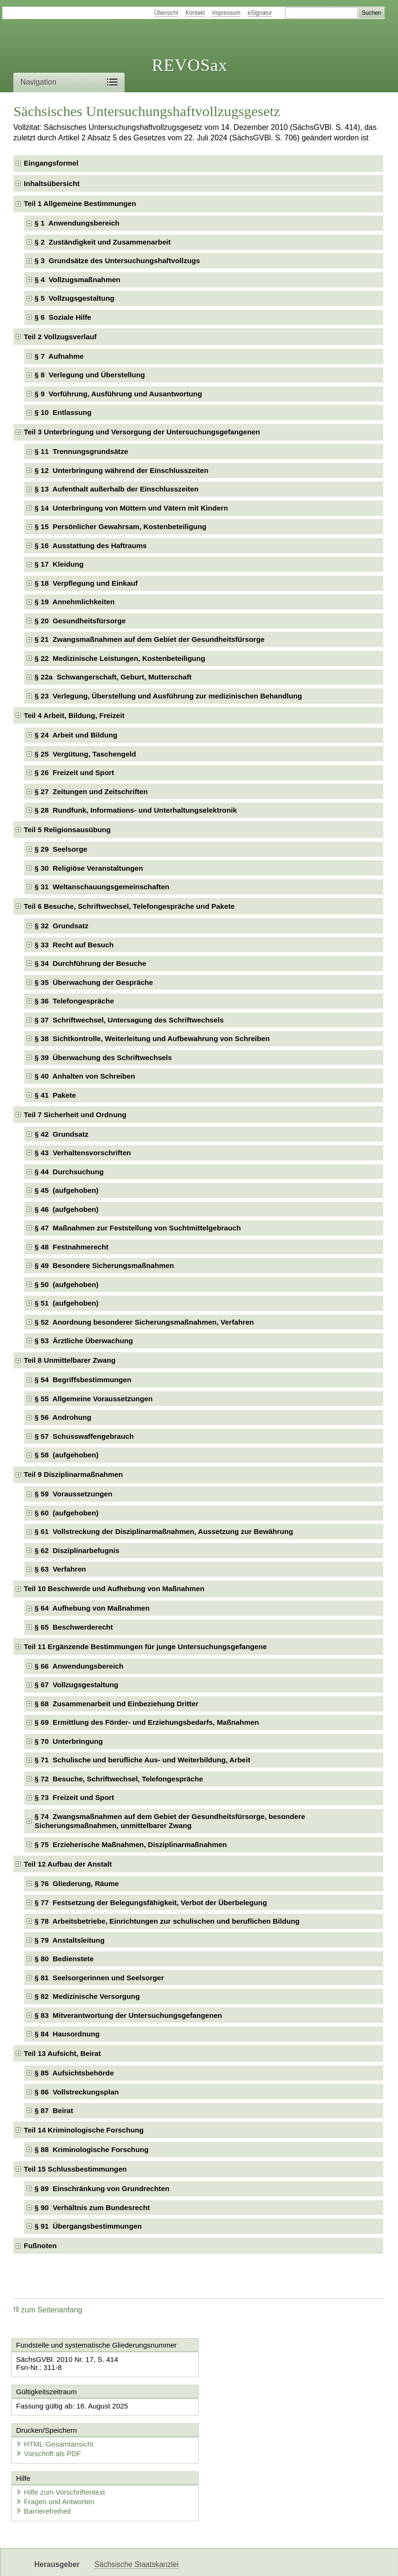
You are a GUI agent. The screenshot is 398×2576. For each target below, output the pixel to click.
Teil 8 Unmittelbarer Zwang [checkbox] (70, 1360)
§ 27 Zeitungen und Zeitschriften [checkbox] (91, 791)
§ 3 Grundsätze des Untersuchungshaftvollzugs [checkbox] (117, 260)
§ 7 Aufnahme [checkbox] (59, 356)
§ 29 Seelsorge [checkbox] (61, 849)
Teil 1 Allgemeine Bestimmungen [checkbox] (80, 203)
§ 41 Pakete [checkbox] (55, 1095)
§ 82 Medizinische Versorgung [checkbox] (87, 1996)
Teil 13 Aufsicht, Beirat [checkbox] (62, 2053)
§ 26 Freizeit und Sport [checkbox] (74, 772)
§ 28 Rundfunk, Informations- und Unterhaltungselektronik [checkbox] (136, 810)
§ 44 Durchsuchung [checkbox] (69, 1172)
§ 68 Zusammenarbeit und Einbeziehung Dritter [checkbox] (116, 1704)
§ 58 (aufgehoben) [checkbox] (66, 1455)
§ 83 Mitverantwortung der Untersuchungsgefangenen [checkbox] (128, 2015)
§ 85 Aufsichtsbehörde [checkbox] (74, 2073)
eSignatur (260, 13)
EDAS (204, 2560)
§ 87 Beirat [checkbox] (54, 2110)
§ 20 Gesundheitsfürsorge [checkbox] (80, 621)
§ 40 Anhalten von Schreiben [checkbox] (85, 1076)
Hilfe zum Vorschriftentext (61, 2453)
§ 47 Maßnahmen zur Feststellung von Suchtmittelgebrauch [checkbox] (138, 1228)
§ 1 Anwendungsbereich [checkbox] (77, 223)
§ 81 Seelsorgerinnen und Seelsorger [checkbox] (99, 1978)
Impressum (226, 13)
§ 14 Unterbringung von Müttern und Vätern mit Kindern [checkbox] (131, 508)
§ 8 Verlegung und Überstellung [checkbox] (90, 375)
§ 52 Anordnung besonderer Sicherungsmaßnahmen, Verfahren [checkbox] (144, 1322)
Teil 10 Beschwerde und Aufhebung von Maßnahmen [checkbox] (114, 1588)
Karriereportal (161, 2560)
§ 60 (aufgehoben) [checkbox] (66, 1513)
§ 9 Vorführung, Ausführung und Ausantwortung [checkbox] (118, 394)
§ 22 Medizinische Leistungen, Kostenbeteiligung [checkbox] (120, 658)
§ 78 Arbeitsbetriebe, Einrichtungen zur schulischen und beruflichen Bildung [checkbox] (167, 1921)
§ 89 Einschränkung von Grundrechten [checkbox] (102, 2188)
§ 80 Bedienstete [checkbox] (64, 1959)
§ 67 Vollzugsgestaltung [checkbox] (76, 1685)
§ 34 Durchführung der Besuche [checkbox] (90, 963)
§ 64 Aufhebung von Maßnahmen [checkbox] (92, 1608)
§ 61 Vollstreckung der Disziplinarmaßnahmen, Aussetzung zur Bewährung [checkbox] (164, 1531)
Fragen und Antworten (56, 2463)
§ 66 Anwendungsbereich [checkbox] (79, 1666)
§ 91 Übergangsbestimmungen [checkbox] (88, 2226)
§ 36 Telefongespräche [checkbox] (74, 1001)
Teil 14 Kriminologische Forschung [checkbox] (84, 2130)
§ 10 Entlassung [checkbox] (63, 412)
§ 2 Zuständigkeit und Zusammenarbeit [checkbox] (103, 242)
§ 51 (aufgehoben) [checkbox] (66, 1303)
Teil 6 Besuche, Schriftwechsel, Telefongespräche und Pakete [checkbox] (129, 906)
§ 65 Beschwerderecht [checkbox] (74, 1627)
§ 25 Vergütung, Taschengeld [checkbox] (85, 754)
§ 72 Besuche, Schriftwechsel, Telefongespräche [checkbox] (119, 1779)
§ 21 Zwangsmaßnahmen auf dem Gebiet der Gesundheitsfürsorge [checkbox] (150, 639)
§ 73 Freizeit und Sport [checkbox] (74, 1797)
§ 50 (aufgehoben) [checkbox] (66, 1284)
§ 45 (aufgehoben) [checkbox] (66, 1190)
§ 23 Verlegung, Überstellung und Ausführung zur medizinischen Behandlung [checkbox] (168, 696)
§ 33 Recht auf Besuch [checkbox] (74, 945)
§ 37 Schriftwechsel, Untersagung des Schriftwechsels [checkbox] (129, 1020)
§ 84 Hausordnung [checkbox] (67, 2034)
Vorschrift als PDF (243, 2415)
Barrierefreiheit (44, 2472)
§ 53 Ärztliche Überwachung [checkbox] (84, 1341)
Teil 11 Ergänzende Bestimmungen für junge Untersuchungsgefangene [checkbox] (145, 1646)
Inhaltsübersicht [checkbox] (51, 183)
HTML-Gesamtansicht (249, 2405)
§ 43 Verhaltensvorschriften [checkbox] (83, 1153)
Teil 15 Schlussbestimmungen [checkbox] (75, 2169)
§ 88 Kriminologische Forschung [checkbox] (92, 2149)
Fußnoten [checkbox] (40, 2246)
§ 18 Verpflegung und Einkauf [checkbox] (86, 583)
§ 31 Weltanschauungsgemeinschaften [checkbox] (102, 887)
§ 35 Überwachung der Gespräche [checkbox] (94, 982)
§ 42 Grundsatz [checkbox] (61, 1134)
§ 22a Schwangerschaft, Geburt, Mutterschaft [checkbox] (113, 677)
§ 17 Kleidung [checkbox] (59, 564)
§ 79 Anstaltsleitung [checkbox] (70, 1940)
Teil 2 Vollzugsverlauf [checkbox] (60, 337)
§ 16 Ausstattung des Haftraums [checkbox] (91, 545)
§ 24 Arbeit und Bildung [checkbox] (76, 735)
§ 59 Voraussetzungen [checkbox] (73, 1494)
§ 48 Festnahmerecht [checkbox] (71, 1247)
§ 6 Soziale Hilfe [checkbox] (63, 317)
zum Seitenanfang (47, 2310)
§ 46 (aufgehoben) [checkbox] (66, 1209)
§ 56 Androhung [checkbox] (63, 1417)
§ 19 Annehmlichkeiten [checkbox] (75, 602)
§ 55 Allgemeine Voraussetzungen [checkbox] (94, 1399)
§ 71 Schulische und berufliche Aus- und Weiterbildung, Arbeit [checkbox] (142, 1760)
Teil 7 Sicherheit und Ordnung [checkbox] (75, 1115)
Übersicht (166, 13)
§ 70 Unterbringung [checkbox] (69, 1741)
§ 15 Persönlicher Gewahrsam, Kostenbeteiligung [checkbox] (120, 526)
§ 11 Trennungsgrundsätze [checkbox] (81, 451)
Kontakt (195, 13)
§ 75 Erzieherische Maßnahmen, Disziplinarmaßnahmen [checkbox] (131, 1844)
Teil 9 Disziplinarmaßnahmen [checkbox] (73, 1474)
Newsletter (112, 2560)
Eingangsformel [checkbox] (51, 163)
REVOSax (189, 65)
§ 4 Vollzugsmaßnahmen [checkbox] (77, 279)
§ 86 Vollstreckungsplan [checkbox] (77, 2092)
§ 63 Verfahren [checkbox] (60, 1569)
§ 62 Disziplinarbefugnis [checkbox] (77, 1550)
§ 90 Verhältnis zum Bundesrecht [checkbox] (92, 2207)
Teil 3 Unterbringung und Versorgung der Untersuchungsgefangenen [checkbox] (142, 432)
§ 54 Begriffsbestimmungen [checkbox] (83, 1380)
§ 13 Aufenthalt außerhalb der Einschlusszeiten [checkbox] (117, 489)
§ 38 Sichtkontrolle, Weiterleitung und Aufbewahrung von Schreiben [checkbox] (152, 1038)
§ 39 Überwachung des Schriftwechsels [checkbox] (103, 1057)
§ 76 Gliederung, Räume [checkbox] (77, 1883)
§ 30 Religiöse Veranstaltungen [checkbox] (89, 868)
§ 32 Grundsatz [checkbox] (61, 926)
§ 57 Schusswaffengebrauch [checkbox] (84, 1436)
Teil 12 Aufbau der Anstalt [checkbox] (68, 1864)
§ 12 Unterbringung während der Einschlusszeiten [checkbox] (121, 470)
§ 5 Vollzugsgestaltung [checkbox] (75, 298)
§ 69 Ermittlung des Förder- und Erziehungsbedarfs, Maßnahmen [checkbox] (147, 1722)
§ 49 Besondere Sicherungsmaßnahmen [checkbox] (104, 1265)
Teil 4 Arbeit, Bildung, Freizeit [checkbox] (74, 715)
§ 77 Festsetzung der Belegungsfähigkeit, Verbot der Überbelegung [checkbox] (151, 1902)
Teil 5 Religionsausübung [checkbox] (67, 830)
